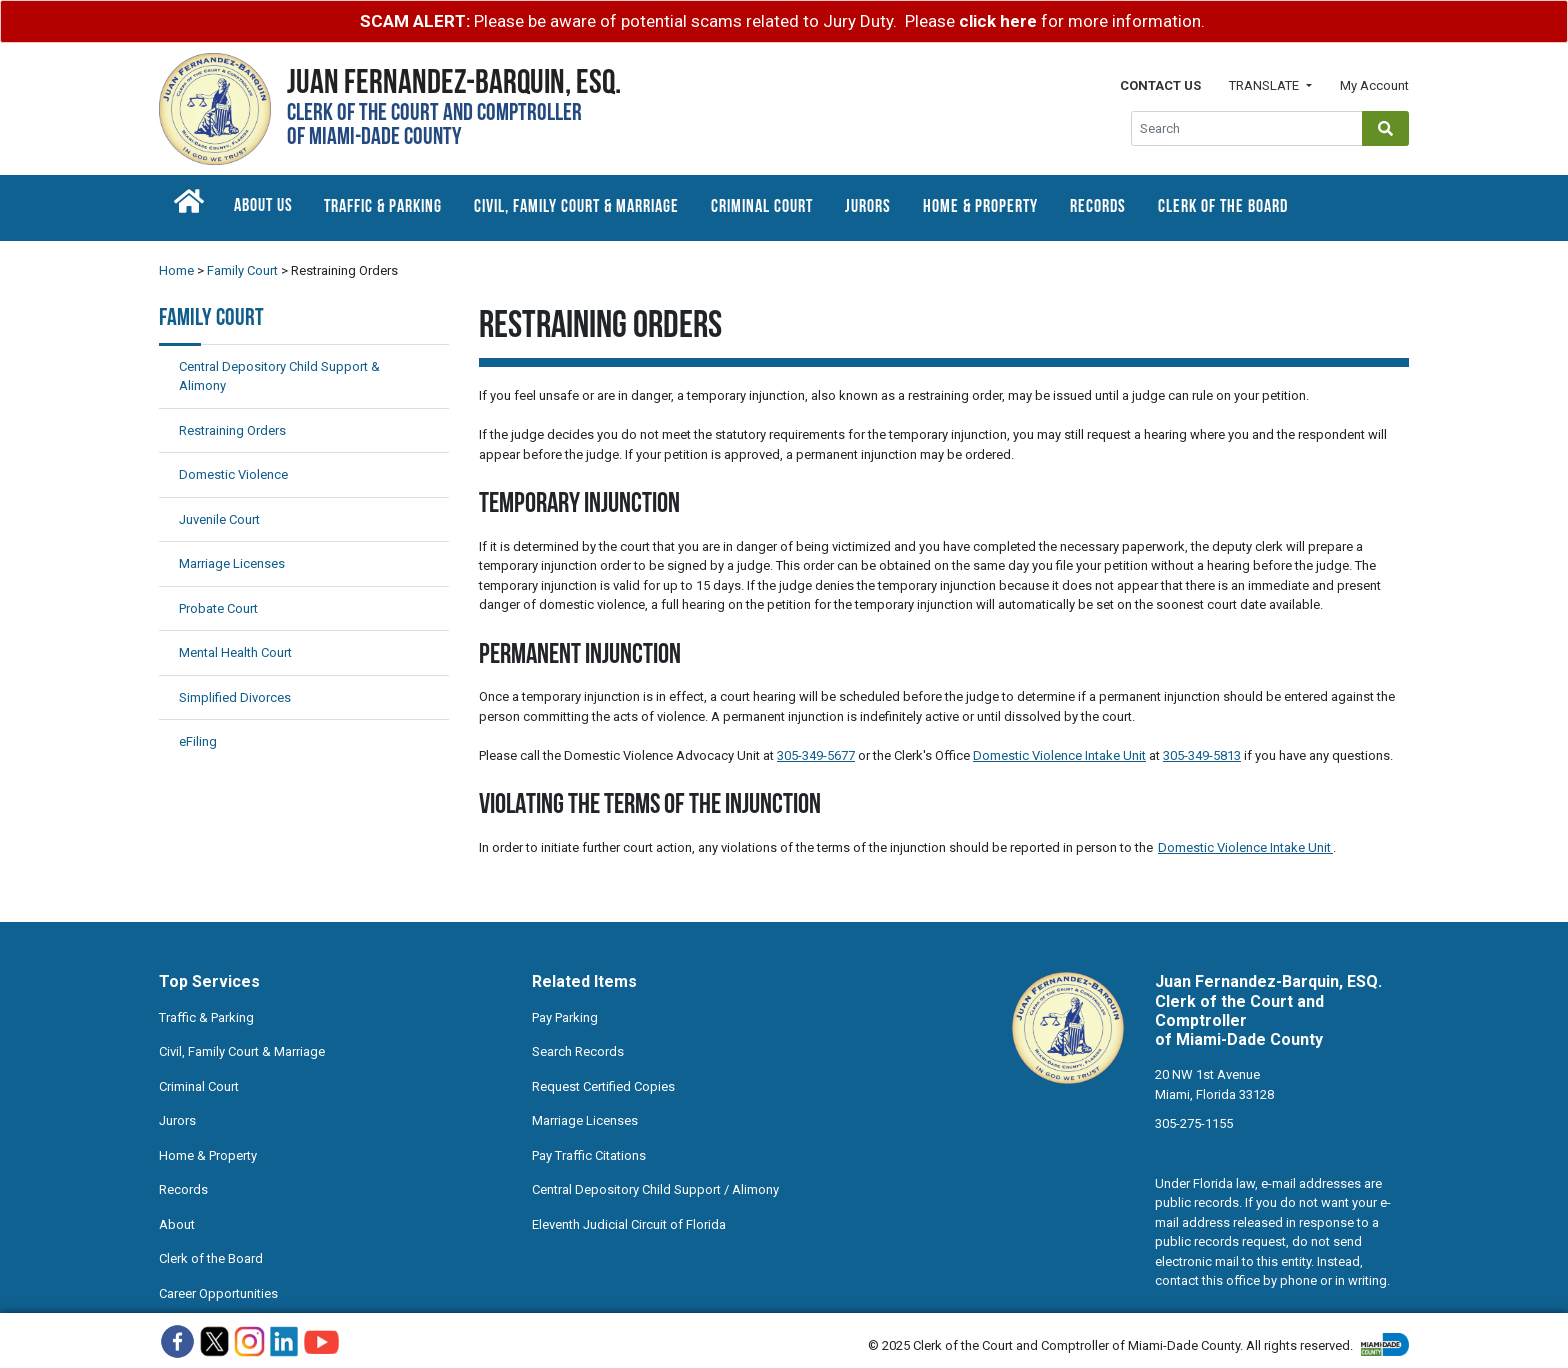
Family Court (242, 270)
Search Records (578, 1051)
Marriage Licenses (232, 563)
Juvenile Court (219, 519)
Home (176, 270)
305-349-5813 (1202, 755)
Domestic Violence (233, 474)
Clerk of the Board (1223, 207)
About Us (263, 206)
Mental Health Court (235, 652)
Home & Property (980, 207)
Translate (1265, 85)
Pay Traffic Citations (589, 1155)
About (177, 1224)
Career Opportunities (218, 1293)
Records (1098, 207)
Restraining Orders (232, 430)
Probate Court (218, 608)
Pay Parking (565, 1017)
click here (998, 21)
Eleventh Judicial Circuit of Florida (629, 1224)
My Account (1374, 85)
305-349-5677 (816, 755)
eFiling (198, 741)
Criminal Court (762, 207)
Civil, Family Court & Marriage (576, 207)
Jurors (868, 207)
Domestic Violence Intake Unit (1059, 755)
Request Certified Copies (603, 1086)
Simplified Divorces (235, 697)
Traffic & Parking (383, 207)
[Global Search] (1247, 128)
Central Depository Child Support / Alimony (655, 1189)
